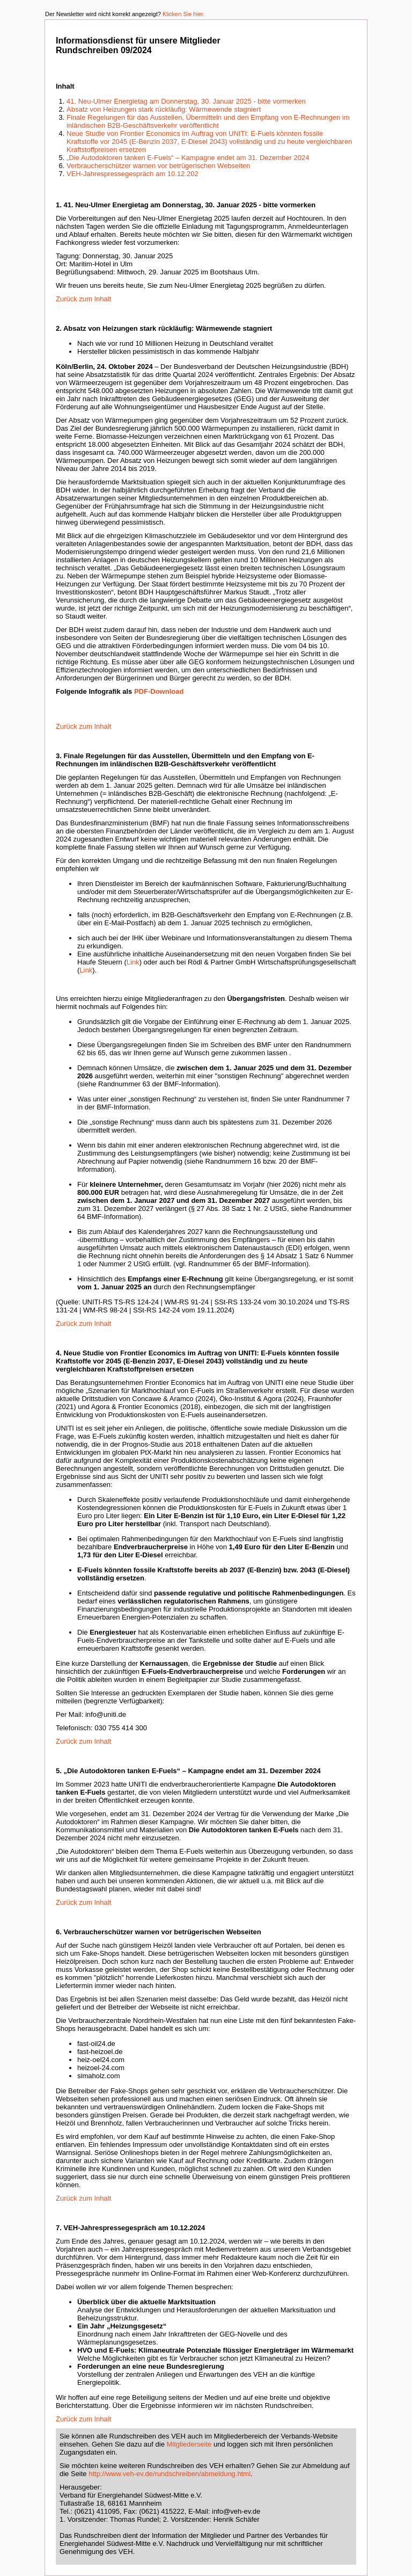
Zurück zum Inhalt (83, 299)
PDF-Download (158, 691)
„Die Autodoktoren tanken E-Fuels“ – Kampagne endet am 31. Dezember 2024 (188, 158)
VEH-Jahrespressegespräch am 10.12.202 (132, 174)
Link (133, 962)
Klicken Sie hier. (183, 14)
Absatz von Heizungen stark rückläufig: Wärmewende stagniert (164, 109)
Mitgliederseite (188, 2444)
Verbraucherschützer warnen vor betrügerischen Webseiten (158, 166)
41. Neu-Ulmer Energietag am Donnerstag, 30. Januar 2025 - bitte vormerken (186, 101)
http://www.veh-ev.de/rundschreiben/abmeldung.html (170, 2474)
